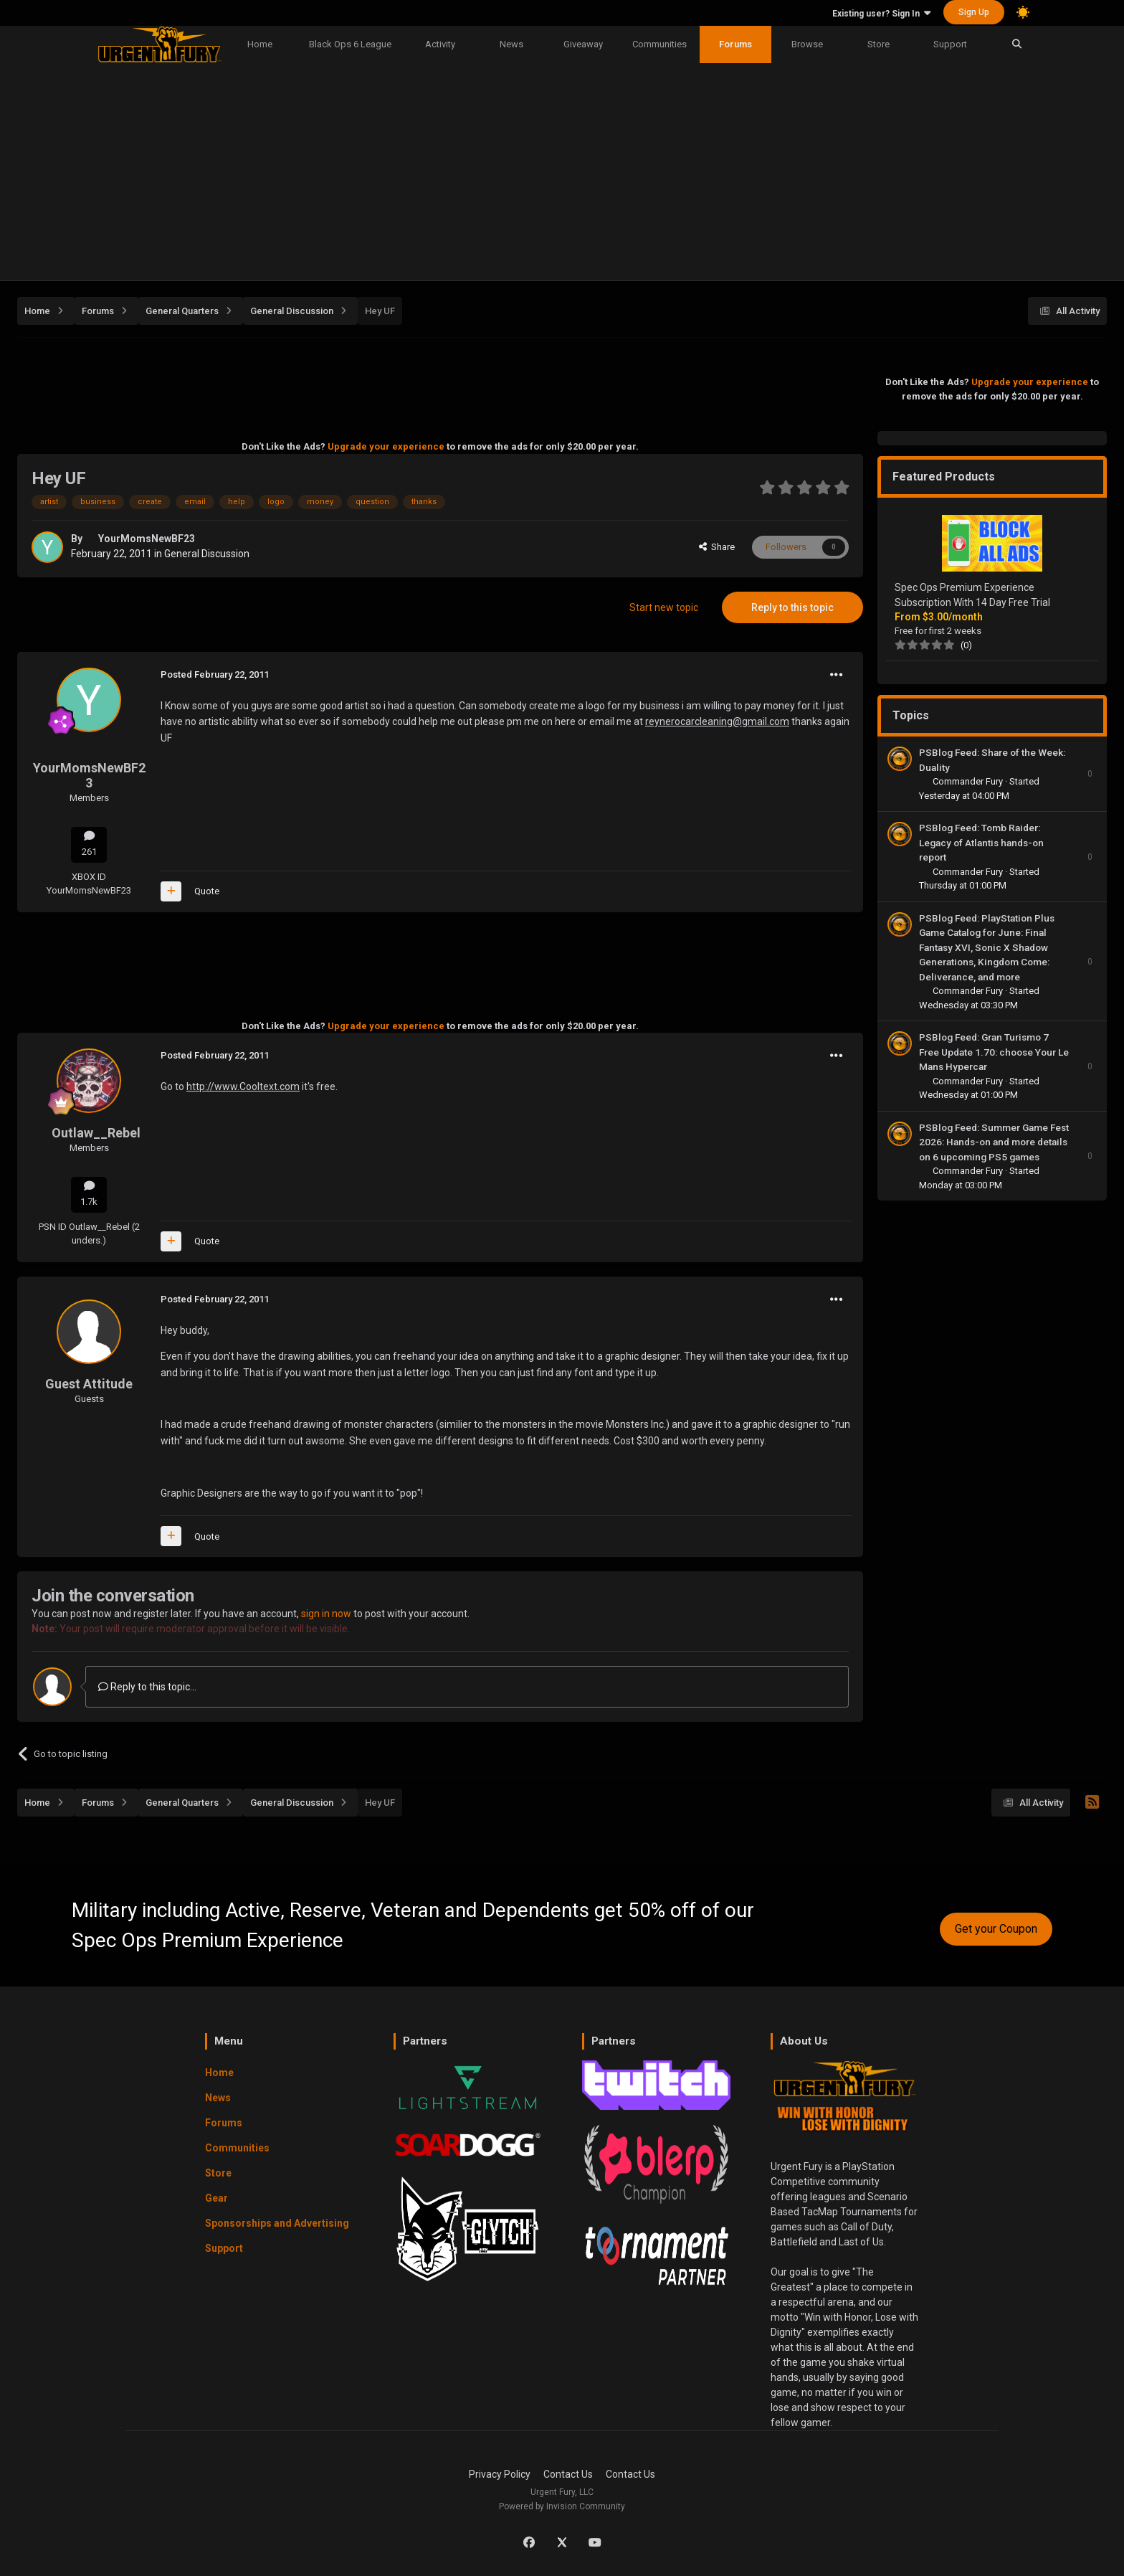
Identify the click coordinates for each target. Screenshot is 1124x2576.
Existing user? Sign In (881, 14)
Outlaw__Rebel (96, 1132)
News (511, 44)
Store (878, 44)
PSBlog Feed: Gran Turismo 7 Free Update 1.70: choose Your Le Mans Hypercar (994, 1051)
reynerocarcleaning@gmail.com (717, 721)
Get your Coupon (996, 1929)
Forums (735, 44)
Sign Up (973, 12)
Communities (659, 44)
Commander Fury (969, 781)
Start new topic (663, 607)
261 (89, 843)
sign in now (326, 1613)
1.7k (89, 1193)
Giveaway (583, 44)
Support (950, 44)
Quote (206, 891)
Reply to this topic (792, 607)
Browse (807, 44)
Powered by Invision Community (562, 2506)
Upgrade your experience (386, 446)
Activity (440, 44)
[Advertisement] (562, 172)
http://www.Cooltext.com (243, 1086)
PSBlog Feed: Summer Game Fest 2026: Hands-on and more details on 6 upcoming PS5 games (994, 1142)
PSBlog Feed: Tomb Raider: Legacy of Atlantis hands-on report (981, 842)
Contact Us (568, 2474)
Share (717, 546)
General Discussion (206, 553)
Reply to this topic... (147, 1686)
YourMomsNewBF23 (146, 538)
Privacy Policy (499, 2474)
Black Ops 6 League (350, 44)
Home (259, 44)
